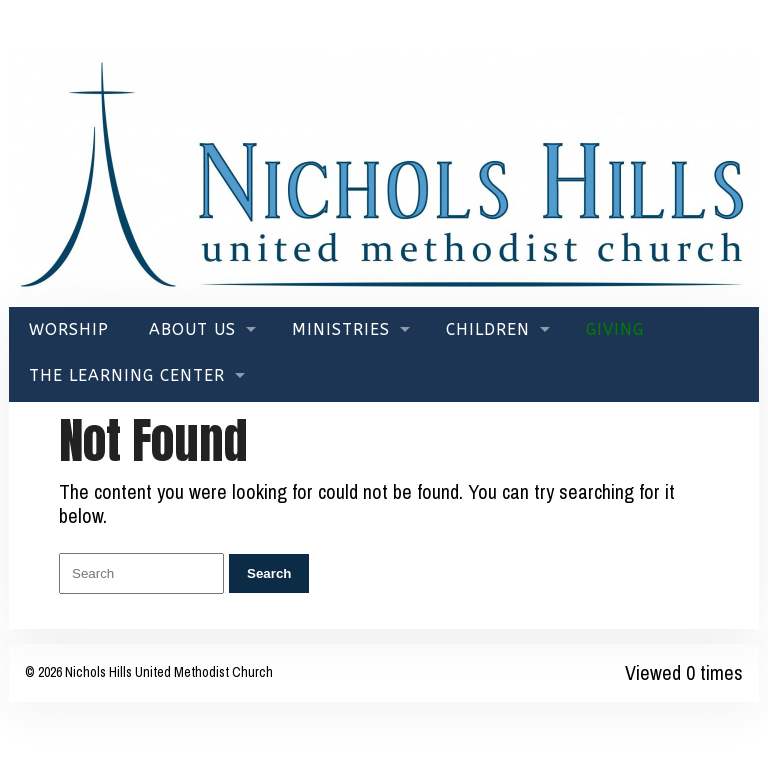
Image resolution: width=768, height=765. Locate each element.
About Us (192, 329)
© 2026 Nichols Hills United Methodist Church (149, 672)
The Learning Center (127, 375)
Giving (615, 329)
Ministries (341, 329)
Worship (69, 329)
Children (488, 329)
